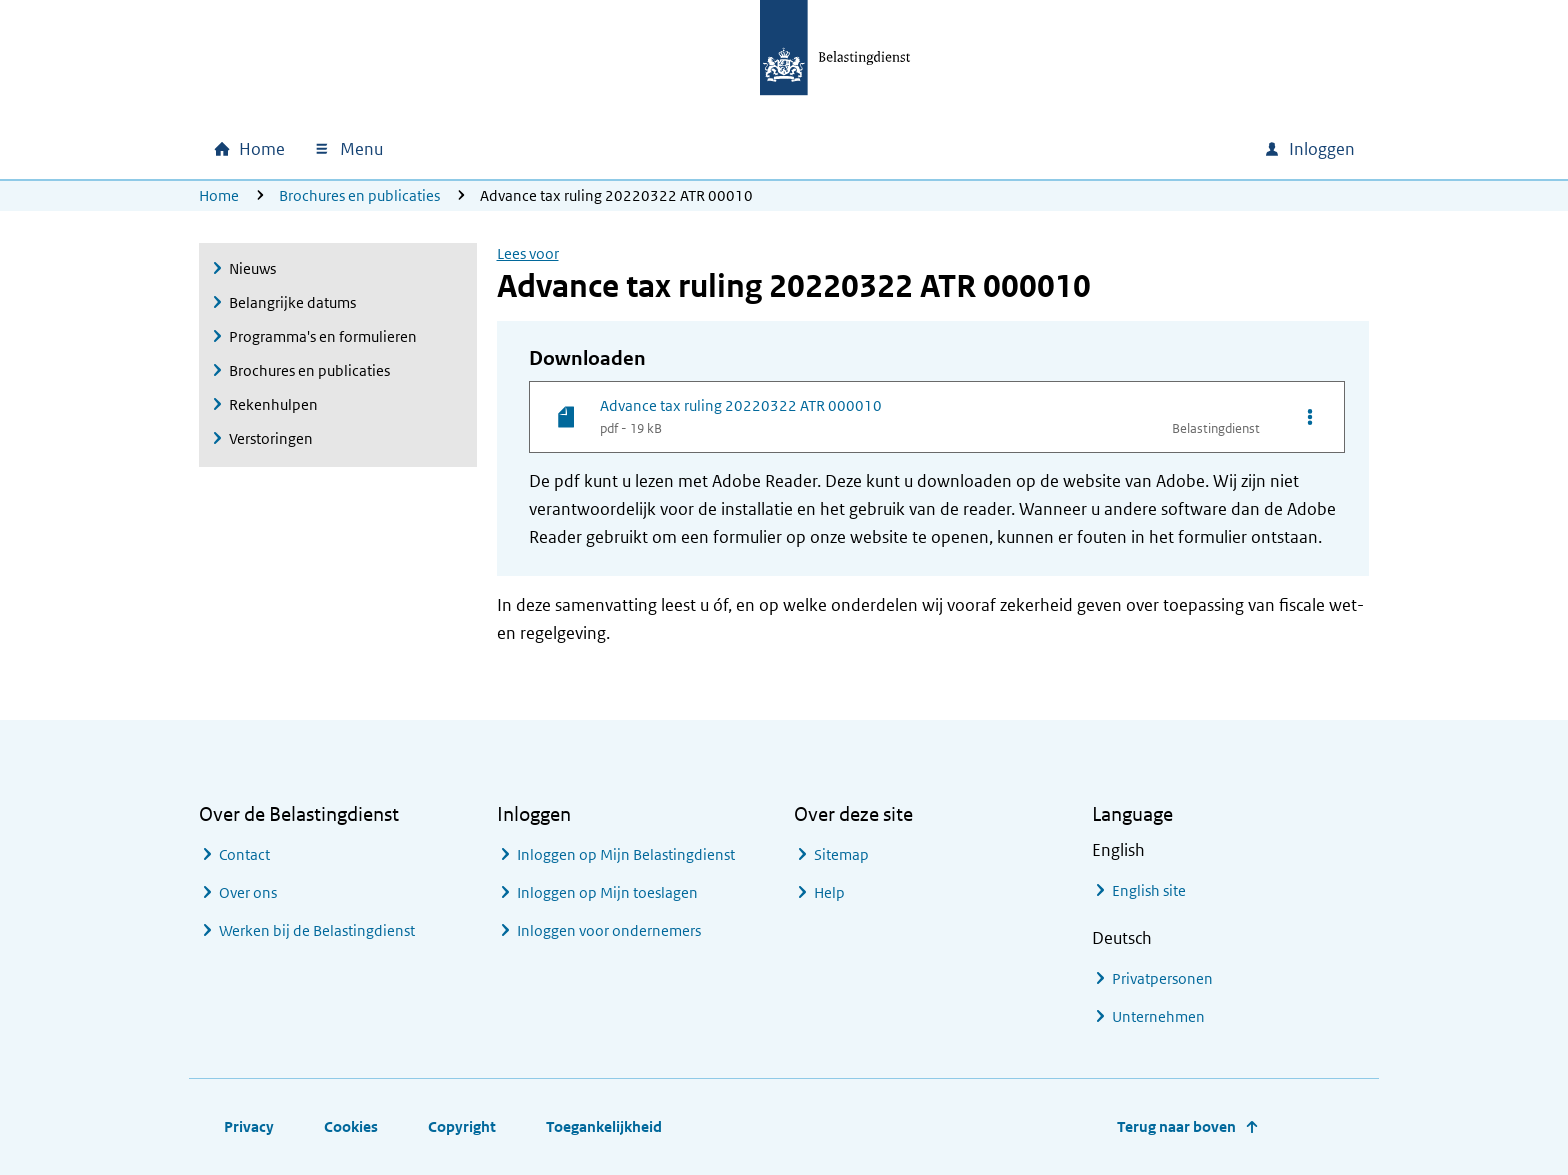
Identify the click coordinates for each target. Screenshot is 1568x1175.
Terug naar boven (1176, 1126)
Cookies (351, 1126)
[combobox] (1077, 149)
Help (829, 892)
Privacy (249, 1126)
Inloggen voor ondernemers (609, 930)
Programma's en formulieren (323, 336)
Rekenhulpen (273, 404)
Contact (244, 854)
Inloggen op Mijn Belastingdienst (626, 854)
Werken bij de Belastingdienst (317, 930)
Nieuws (252, 268)
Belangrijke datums (292, 302)
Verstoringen (271, 438)
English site (1149, 890)
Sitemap (841, 854)
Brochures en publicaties (359, 195)
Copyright (462, 1126)
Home (219, 195)
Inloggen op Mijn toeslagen (607, 892)
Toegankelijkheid (604, 1126)
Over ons (248, 892)
